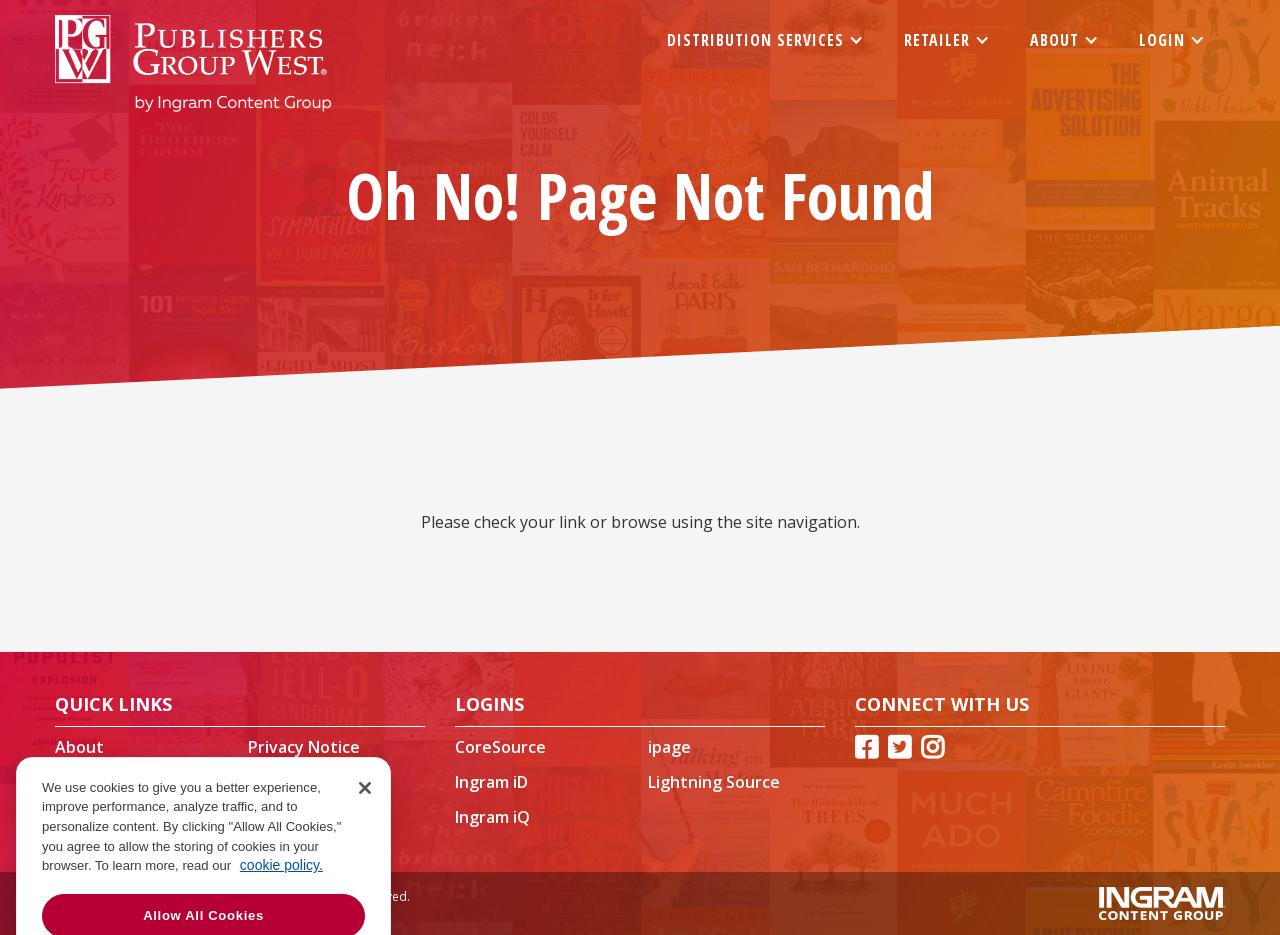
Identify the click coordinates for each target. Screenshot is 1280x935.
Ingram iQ (492, 817)
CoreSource (500, 747)
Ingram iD (491, 782)
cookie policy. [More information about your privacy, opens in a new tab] (281, 902)
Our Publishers (305, 782)
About (79, 747)
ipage (669, 747)
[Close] (365, 825)
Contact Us (98, 782)
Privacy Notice (304, 747)
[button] (765, 40)
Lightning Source (714, 782)
